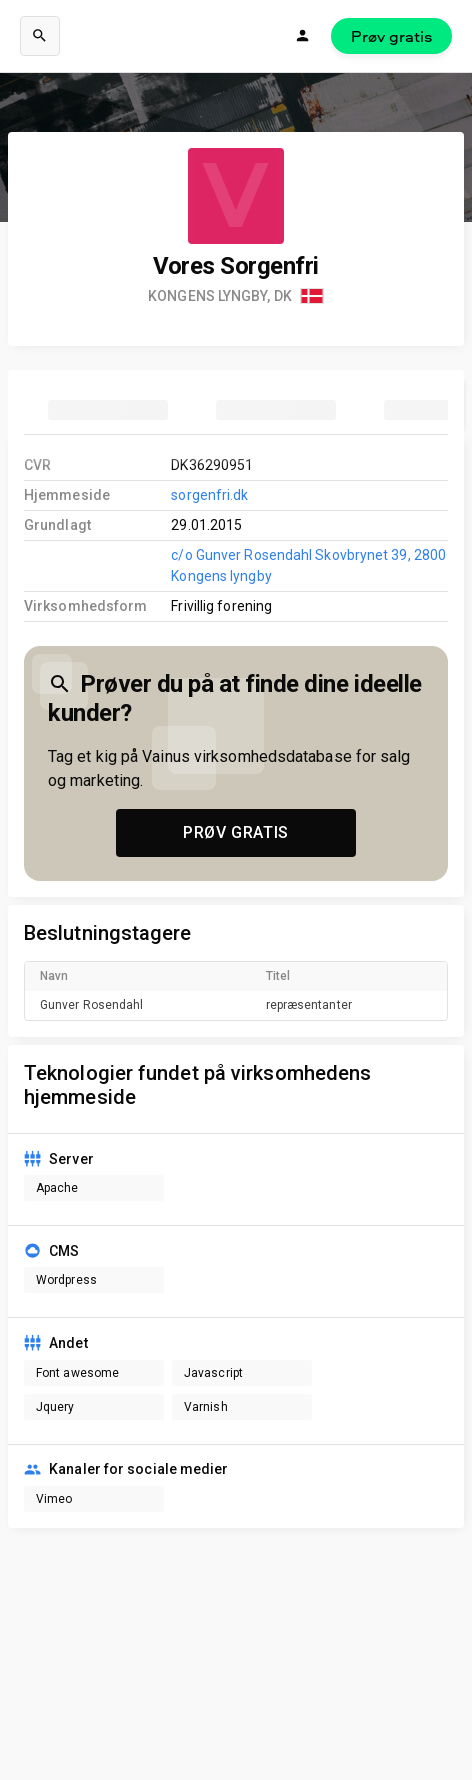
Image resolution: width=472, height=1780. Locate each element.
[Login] (303, 36)
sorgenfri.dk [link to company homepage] (209, 495)
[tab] (108, 410)
